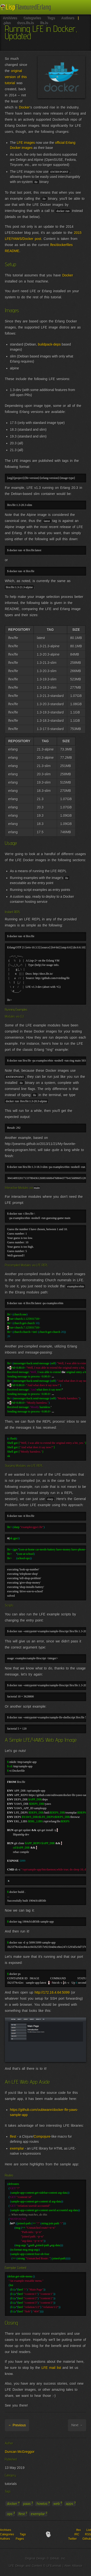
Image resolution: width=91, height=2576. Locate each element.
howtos (43, 2503)
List (88, 2530)
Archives (5, 2530)
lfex (78, 2530)
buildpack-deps (49, 344)
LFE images (26, 143)
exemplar (17, 2148)
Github (87, 2538)
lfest (13, 2136)
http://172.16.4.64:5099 (52, 1992)
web (58, 2503)
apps (71, 2503)
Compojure (42, 2136)
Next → (77, 2425)
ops (11, 2514)
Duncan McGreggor (19, 2452)
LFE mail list (51, 2368)
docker (13, 2503)
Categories (7, 2534)
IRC (76, 2534)
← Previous (17, 2425)
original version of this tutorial (16, 77)
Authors (5, 2538)
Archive (35, 2425)
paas (28, 2503)
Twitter (72, 2538)
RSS (88, 2534)
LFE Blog (26, 7)
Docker (24, 107)
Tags (23, 2534)
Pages (20, 2538)
